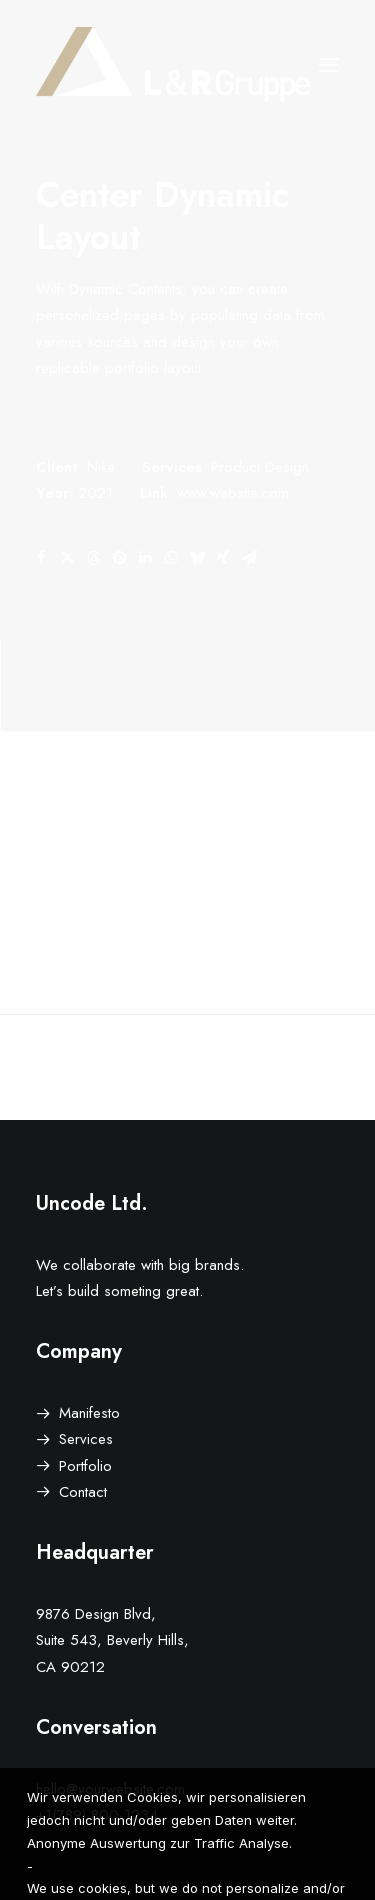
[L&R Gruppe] (173, 64)
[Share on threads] (93, 558)
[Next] (278, 1067)
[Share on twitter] (67, 558)
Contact (83, 1492)
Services (86, 1439)
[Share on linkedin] (145, 558)
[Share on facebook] (41, 558)
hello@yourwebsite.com (110, 1789)
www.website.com (233, 493)
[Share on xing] (223, 558)
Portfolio (85, 1466)
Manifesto (89, 1413)
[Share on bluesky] (197, 558)
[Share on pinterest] (119, 558)
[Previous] (96, 1067)
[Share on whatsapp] (171, 558)
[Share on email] (249, 558)
